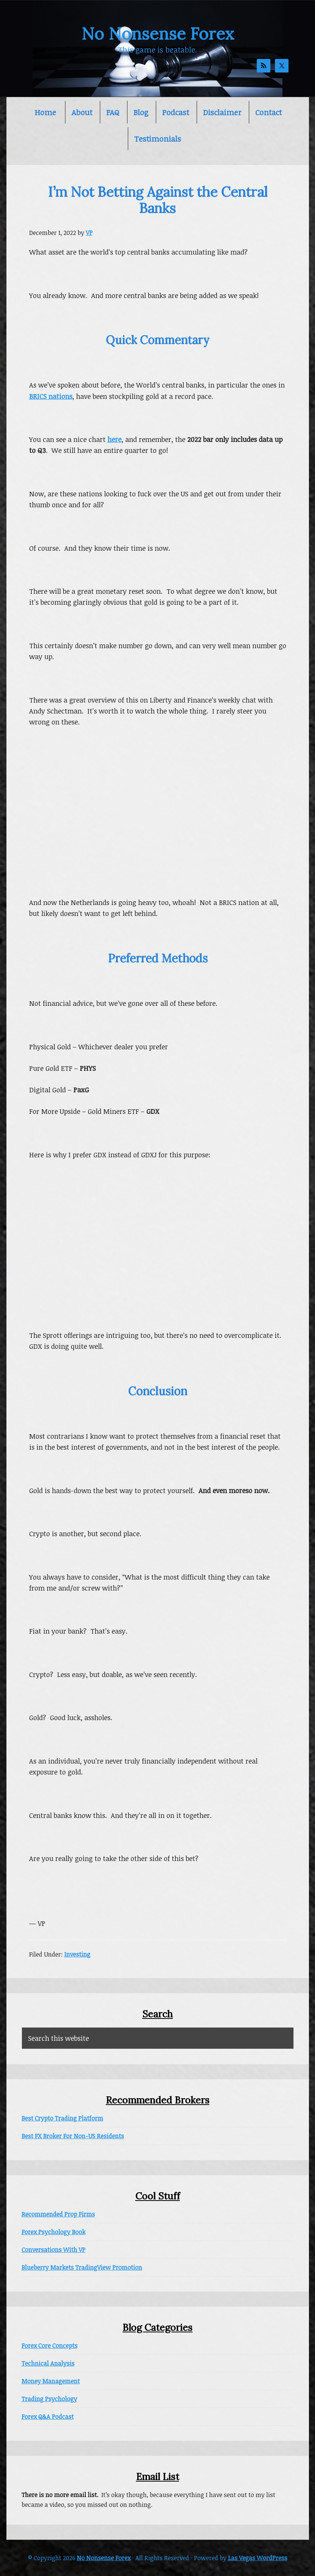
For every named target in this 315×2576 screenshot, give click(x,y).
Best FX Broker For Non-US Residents (73, 2136)
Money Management (51, 2381)
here (114, 439)
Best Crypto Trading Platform (62, 2118)
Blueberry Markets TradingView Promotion (82, 2267)
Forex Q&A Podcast (48, 2416)
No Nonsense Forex (157, 33)
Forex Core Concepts (50, 2345)
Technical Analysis (48, 2363)
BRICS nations (50, 396)
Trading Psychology (49, 2399)
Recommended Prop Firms (58, 2214)
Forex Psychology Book (53, 2232)
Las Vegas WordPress (257, 2558)
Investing (77, 1954)
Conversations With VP (53, 2250)
